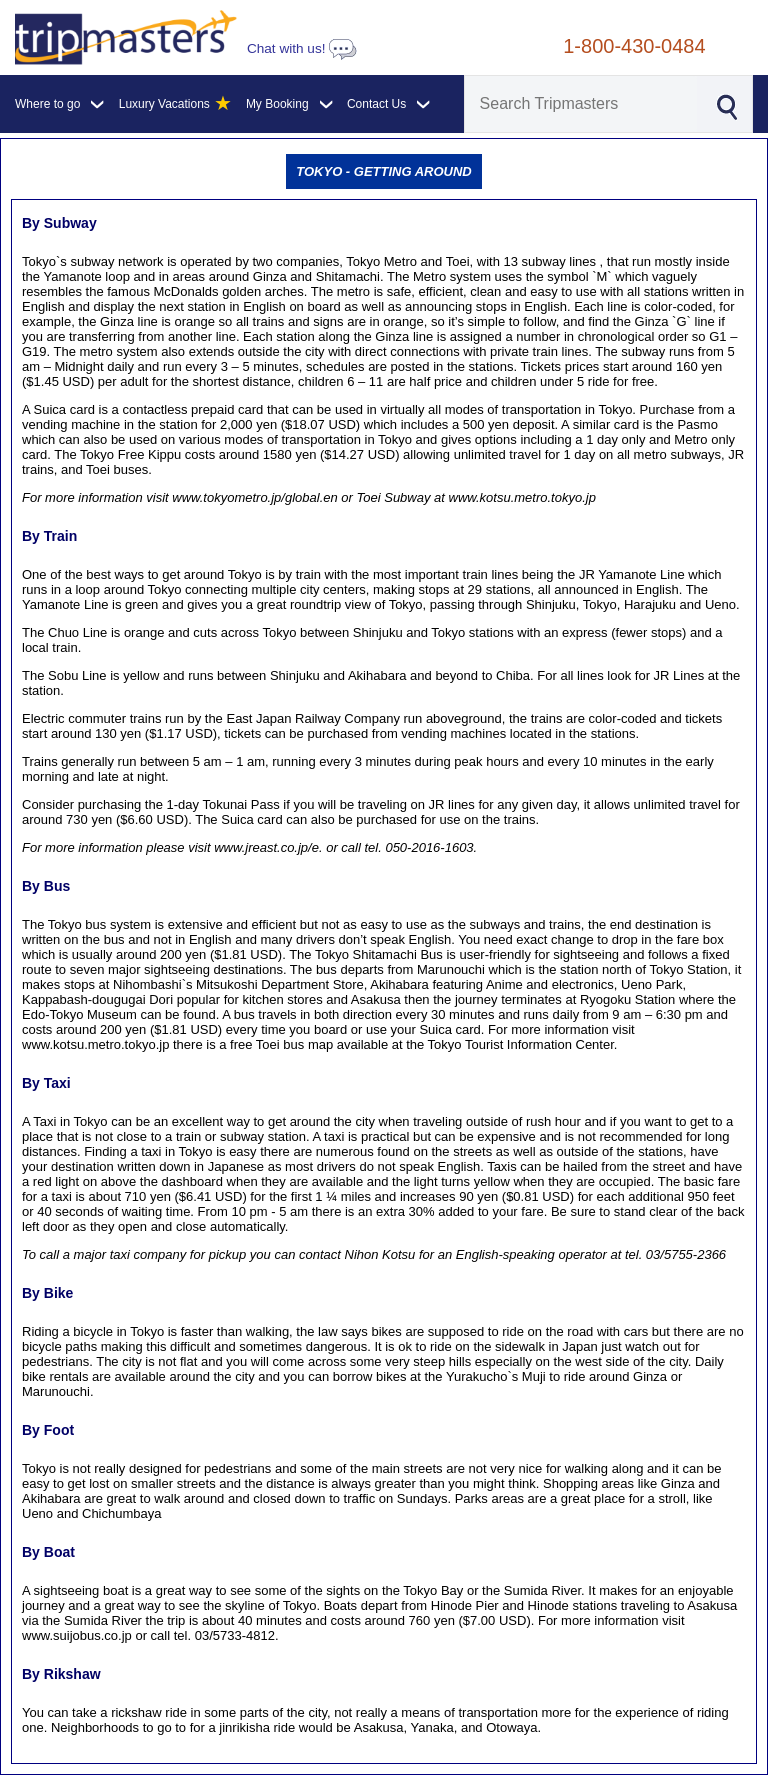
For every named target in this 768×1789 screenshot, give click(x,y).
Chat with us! (302, 48)
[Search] (581, 104)
